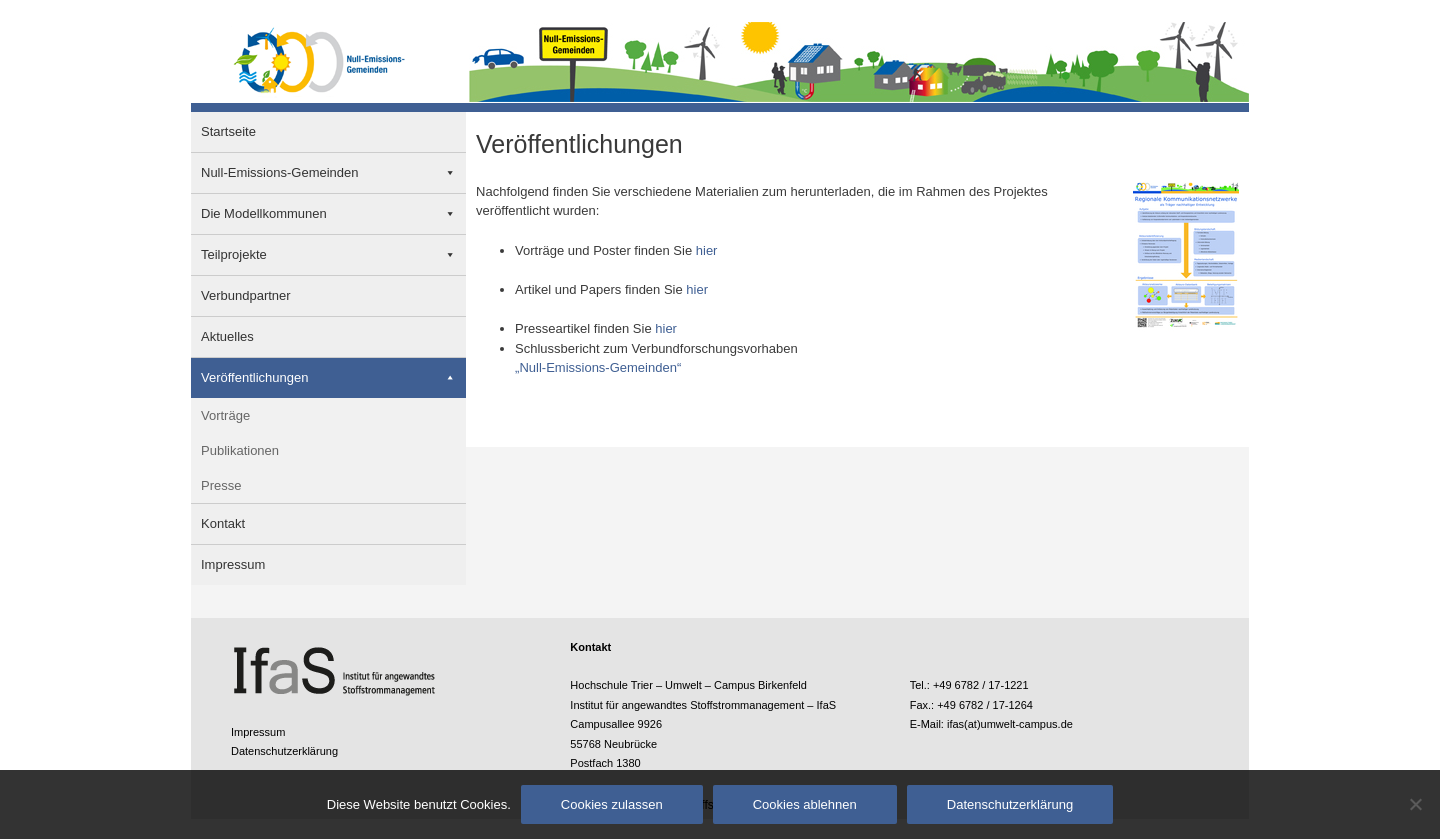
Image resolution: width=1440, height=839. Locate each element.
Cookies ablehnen (805, 804)
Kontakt (223, 523)
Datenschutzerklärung (284, 751)
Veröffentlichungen (254, 377)
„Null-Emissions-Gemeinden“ (598, 367)
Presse (221, 485)
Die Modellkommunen (264, 213)
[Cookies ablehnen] (1415, 804)
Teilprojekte (234, 254)
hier (707, 250)
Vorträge (225, 415)
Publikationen (240, 450)
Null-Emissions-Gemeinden (280, 172)
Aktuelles (227, 336)
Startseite (228, 131)
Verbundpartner (246, 295)
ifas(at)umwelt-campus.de (1010, 724)
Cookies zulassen (612, 804)
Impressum (233, 564)
